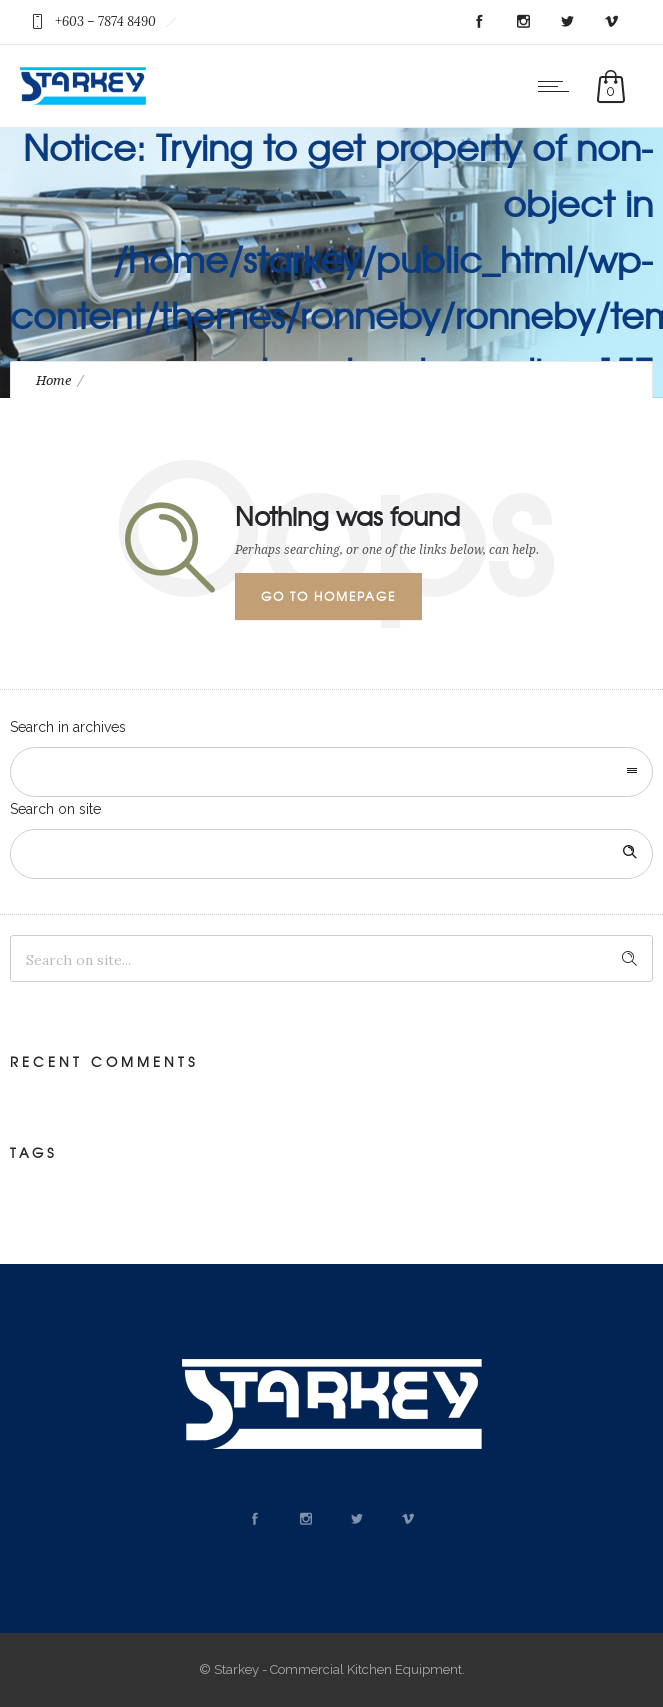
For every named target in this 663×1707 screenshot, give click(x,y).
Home (53, 380)
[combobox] (331, 772)
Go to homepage (328, 596)
